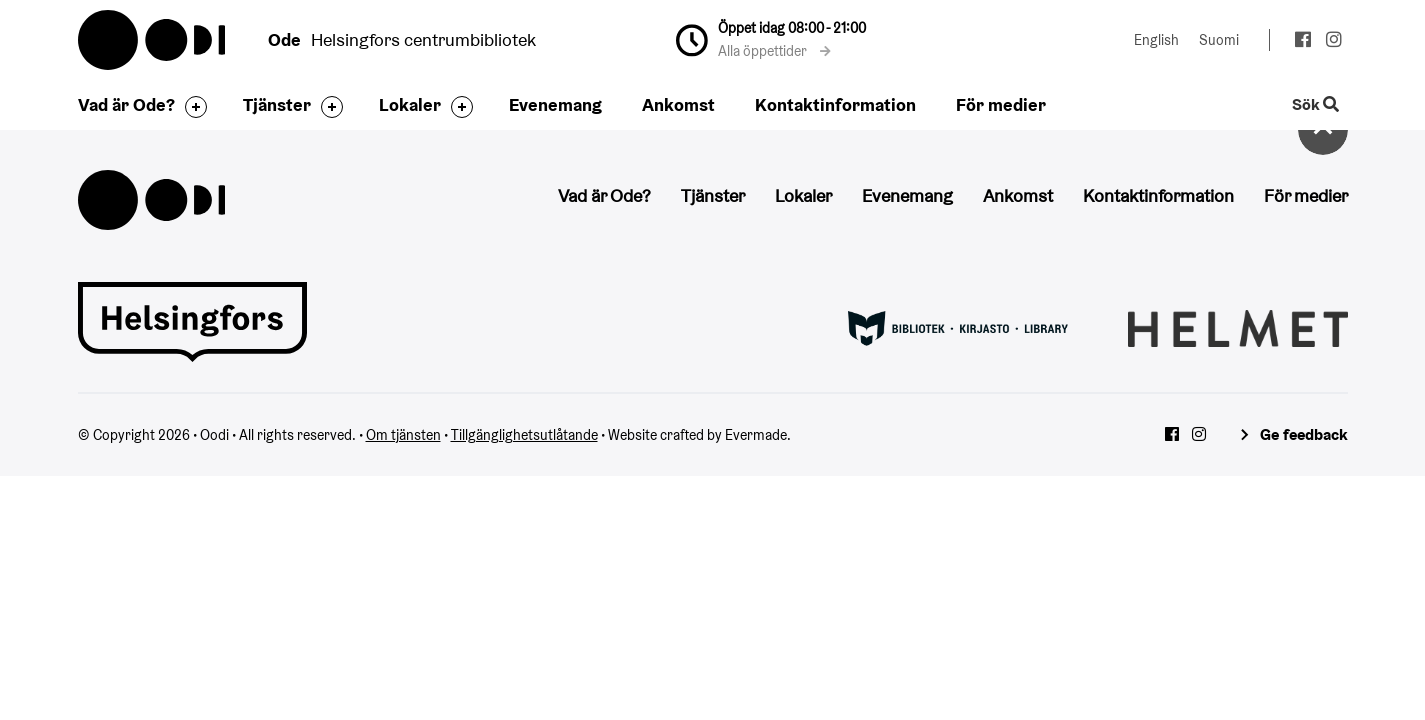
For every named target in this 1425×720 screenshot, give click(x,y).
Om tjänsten (403, 435)
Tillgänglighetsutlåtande (524, 435)
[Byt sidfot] (191, 107)
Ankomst (678, 104)
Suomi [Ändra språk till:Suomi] (1219, 40)
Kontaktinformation (835, 104)
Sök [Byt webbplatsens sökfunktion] (1315, 105)
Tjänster (277, 104)
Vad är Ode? (126, 104)
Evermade (756, 435)
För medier (1001, 104)
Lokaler (410, 104)
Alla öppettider (774, 51)
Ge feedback (1304, 434)
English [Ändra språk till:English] (1156, 40)
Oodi (153, 40)
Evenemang (555, 104)
